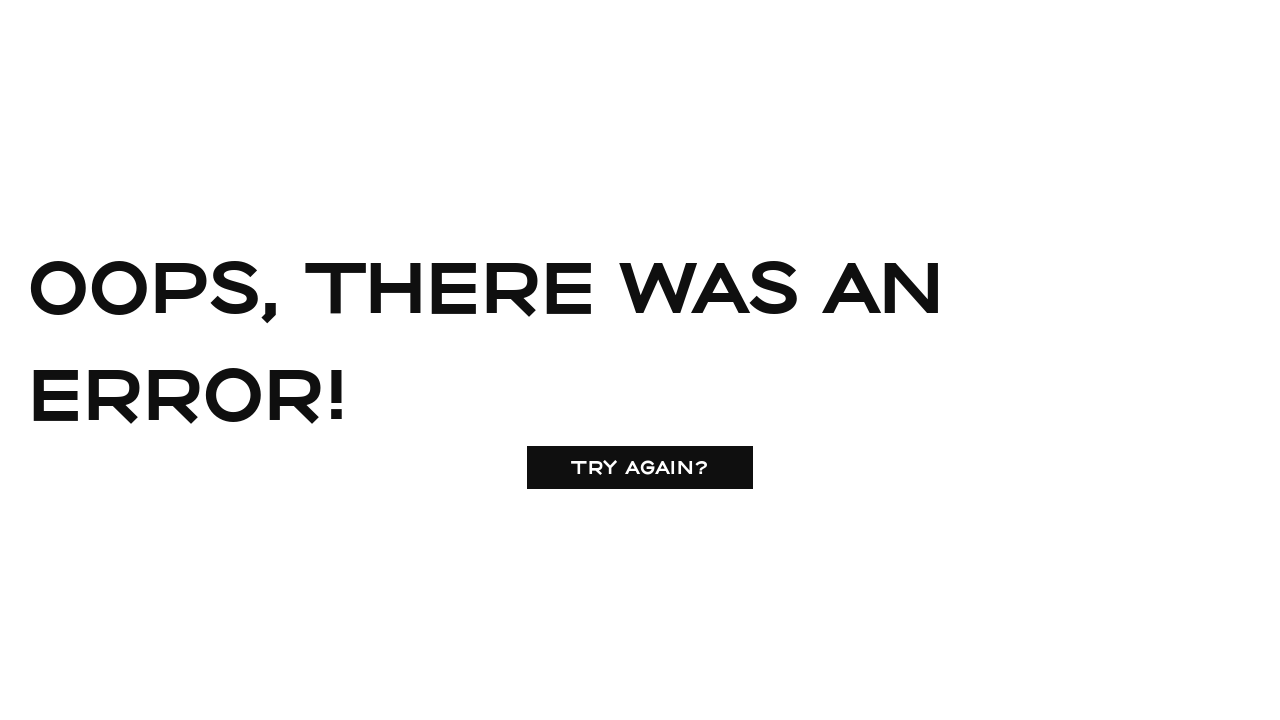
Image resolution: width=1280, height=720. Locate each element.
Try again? (640, 467)
